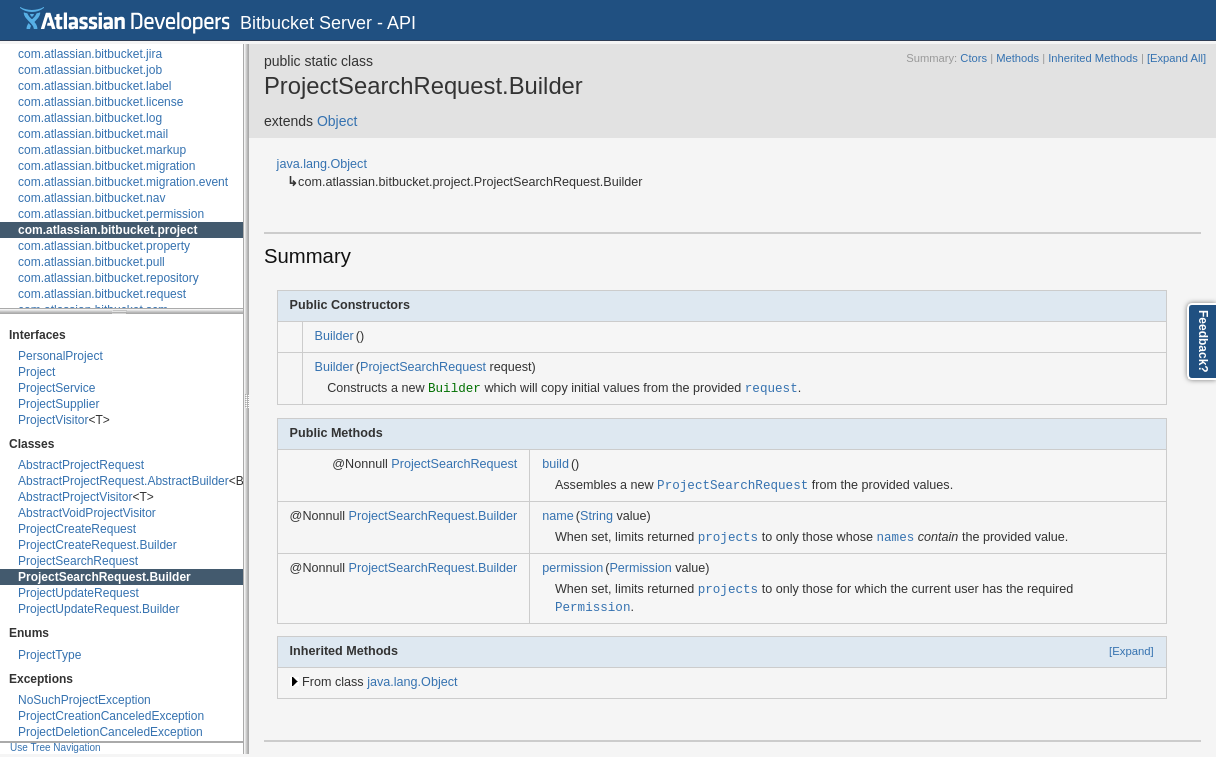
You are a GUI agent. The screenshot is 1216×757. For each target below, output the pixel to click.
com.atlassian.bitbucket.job (90, 70)
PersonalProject (60, 356)
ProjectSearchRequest (78, 561)
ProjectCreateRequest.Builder (97, 545)
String (596, 516)
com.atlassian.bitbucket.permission (111, 214)
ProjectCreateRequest (77, 529)
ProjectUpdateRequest (78, 593)
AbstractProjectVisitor (75, 497)
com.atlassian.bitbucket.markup (102, 150)
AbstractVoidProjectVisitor (87, 513)
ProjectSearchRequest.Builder (104, 577)
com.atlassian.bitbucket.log (90, 118)
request (771, 387)
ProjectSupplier (58, 404)
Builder (334, 336)
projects (728, 536)
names (895, 536)
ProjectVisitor (53, 420)
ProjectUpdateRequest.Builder (98, 609)
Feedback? (1203, 341)
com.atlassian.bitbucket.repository (108, 278)
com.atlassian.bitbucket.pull (91, 262)
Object (337, 121)
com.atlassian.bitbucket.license (100, 102)
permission (572, 568)
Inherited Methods (1093, 58)
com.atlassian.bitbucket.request (102, 294)
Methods (1017, 58)
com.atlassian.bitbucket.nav (91, 198)
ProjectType (49, 655)
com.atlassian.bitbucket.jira (90, 54)
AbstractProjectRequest (81, 465)
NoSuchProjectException (84, 700)
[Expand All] (1176, 58)
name (558, 516)
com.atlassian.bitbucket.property (104, 246)
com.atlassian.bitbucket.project (107, 230)
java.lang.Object (322, 164)
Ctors (973, 58)
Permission (640, 568)
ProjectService (56, 388)
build (555, 464)
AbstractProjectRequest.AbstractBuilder (123, 481)
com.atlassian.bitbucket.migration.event (123, 182)
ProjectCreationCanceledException (111, 716)
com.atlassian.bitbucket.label (94, 86)
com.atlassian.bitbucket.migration (106, 166)
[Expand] (1131, 651)
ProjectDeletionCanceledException (110, 732)
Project (36, 372)
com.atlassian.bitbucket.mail (93, 134)
